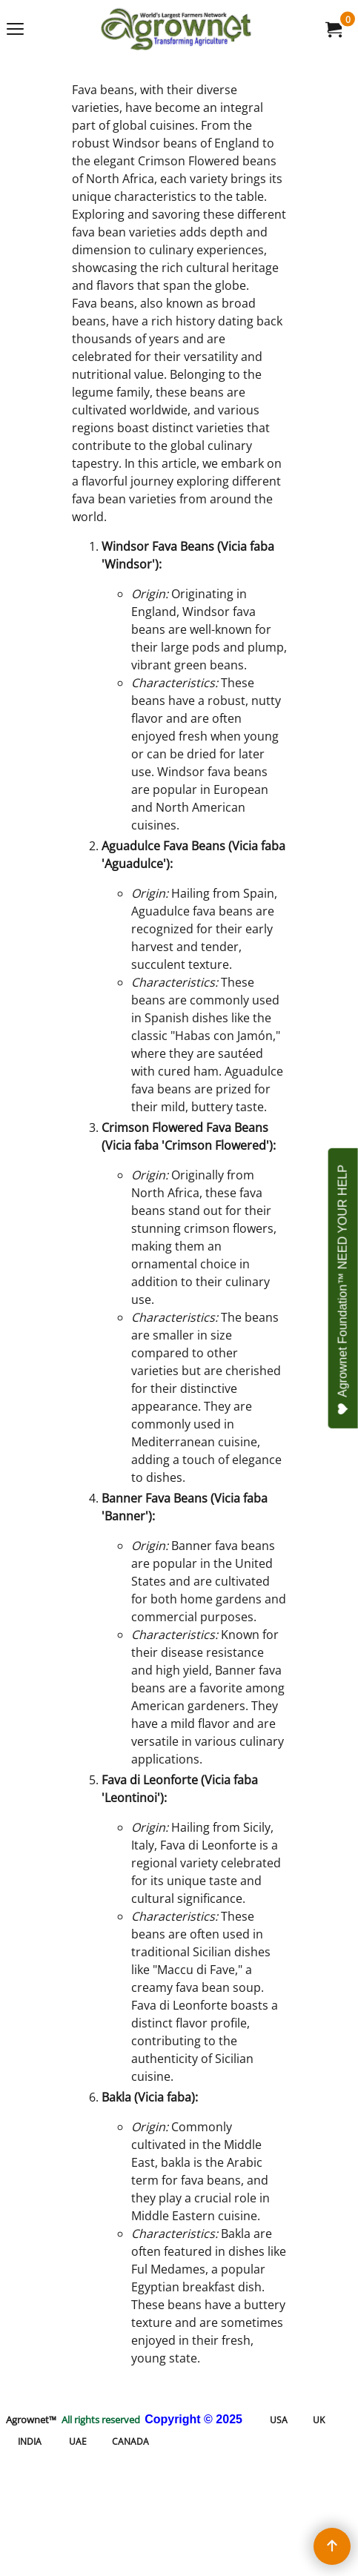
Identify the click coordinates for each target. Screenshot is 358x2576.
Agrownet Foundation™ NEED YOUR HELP (343, 1290)
